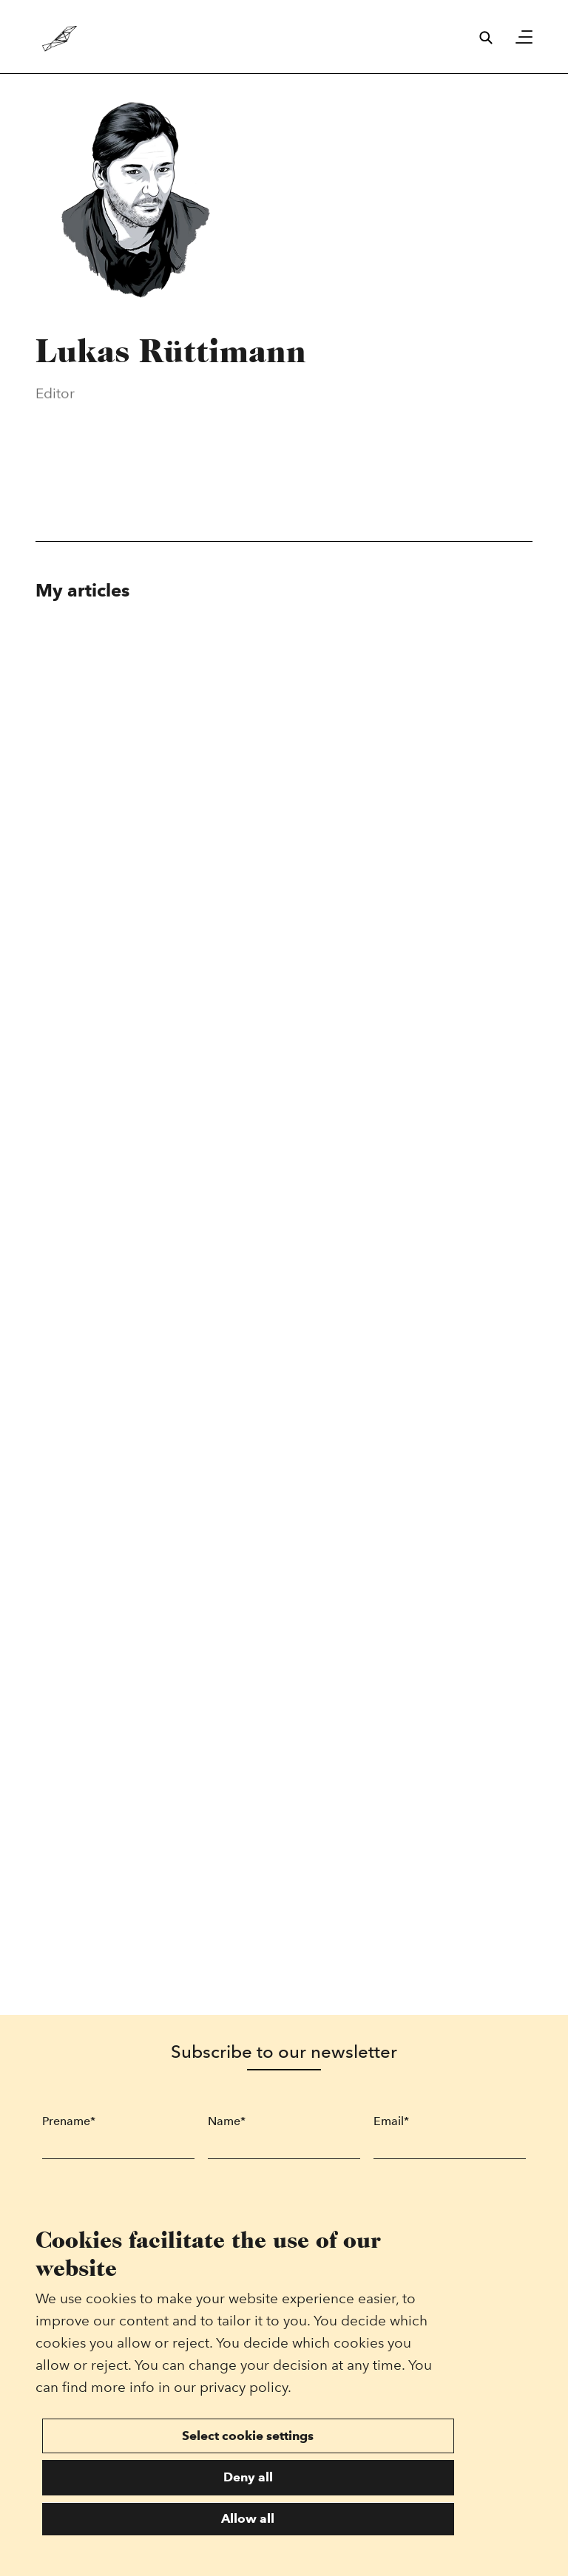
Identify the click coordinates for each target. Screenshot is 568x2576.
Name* (227, 2121)
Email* (391, 2121)
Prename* (68, 2121)
